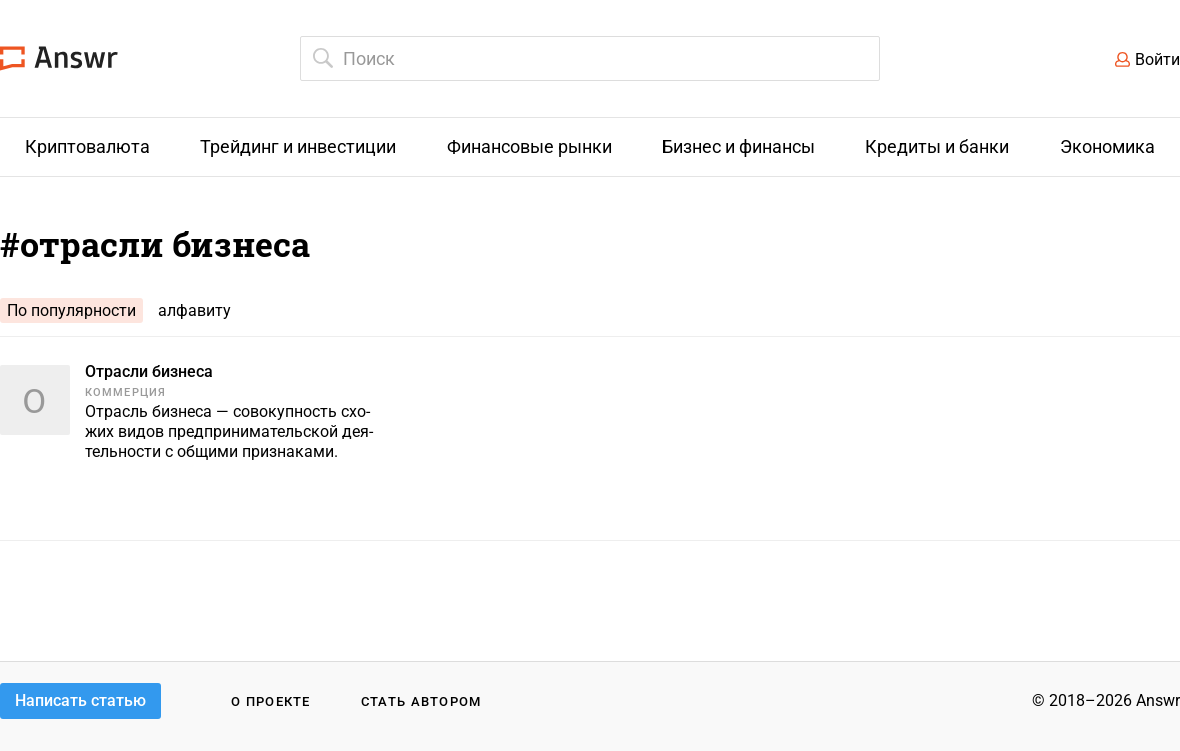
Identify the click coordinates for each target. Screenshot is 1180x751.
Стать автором (421, 701)
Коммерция (125, 392)
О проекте (271, 701)
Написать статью (80, 700)
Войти (1157, 59)
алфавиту (194, 310)
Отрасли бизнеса (149, 371)
